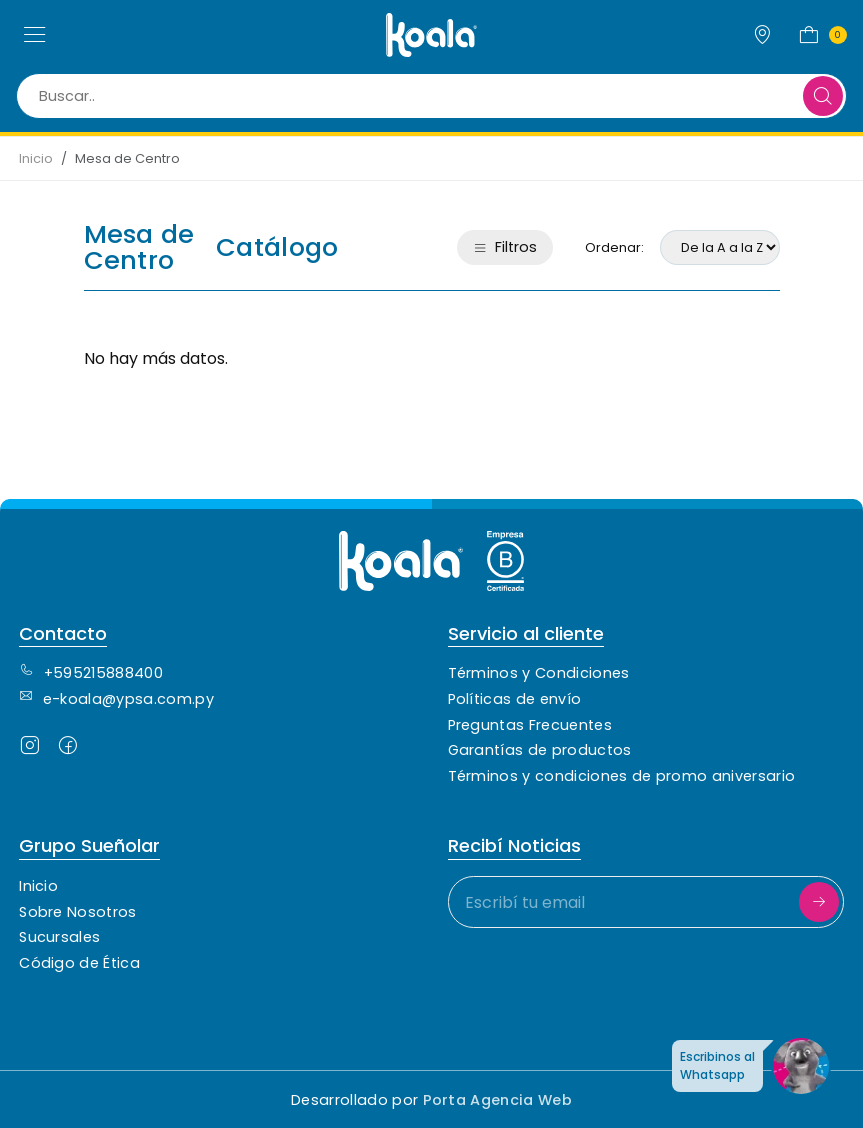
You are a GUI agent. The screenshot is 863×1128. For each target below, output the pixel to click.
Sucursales (59, 937)
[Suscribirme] (819, 902)
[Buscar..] (431, 96)
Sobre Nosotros (77, 912)
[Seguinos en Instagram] (30, 749)
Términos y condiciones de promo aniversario (622, 776)
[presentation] (600, 983)
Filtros (505, 247)
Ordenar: (614, 247)
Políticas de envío (515, 699)
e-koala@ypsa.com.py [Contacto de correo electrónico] (116, 699)
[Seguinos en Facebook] (68, 749)
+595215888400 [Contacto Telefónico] (91, 673)
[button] (35, 35)
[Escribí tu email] (646, 902)
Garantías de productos (540, 750)
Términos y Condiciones (539, 673)
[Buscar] (823, 96)
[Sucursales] (763, 35)
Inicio (36, 158)
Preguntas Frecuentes (530, 725)
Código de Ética (79, 963)
